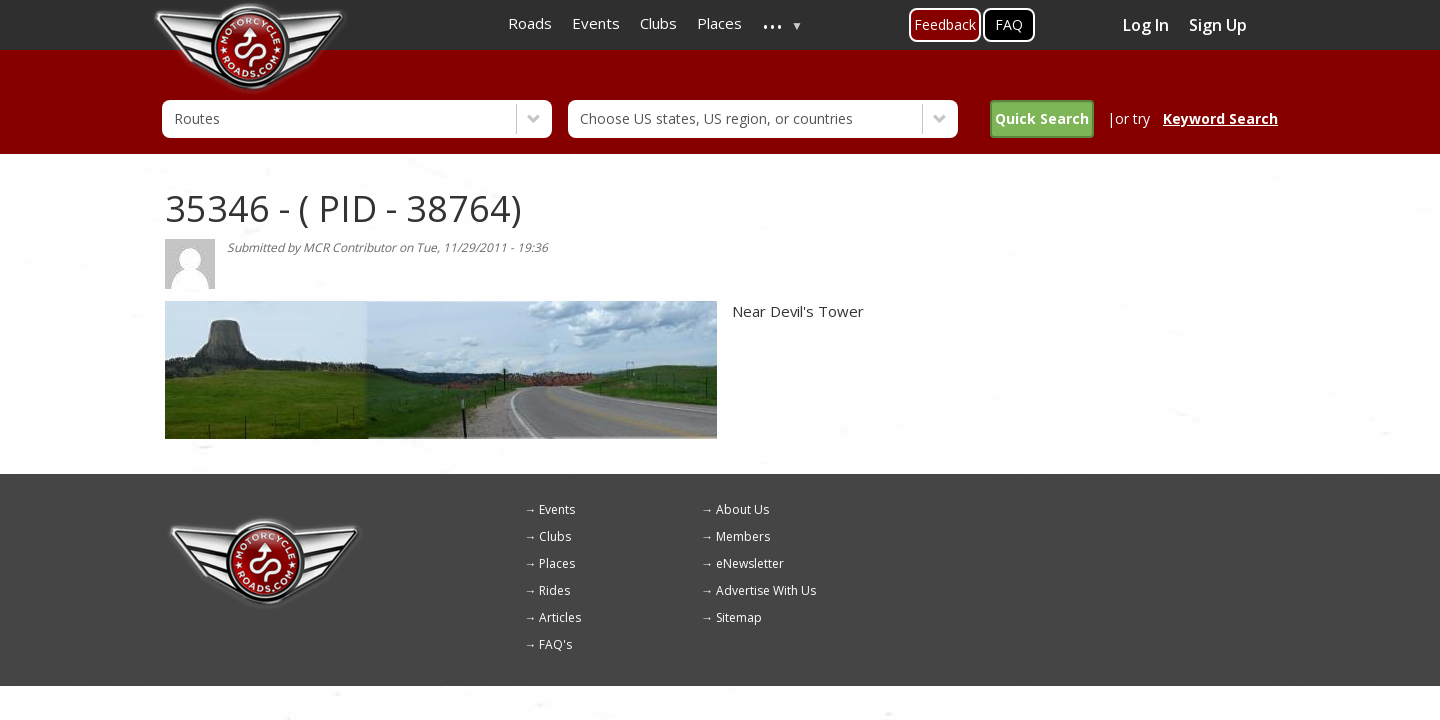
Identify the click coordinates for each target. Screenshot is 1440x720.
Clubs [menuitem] (658, 23)
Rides (554, 590)
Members (743, 536)
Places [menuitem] (719, 23)
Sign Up (1218, 25)
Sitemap (739, 617)
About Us (742, 509)
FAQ (1009, 24)
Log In (1146, 25)
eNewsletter (750, 563)
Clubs (555, 536)
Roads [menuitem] (530, 23)
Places (557, 563)
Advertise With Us (766, 590)
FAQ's (555, 644)
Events (557, 509)
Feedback (945, 24)
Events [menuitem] (596, 23)
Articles (560, 617)
